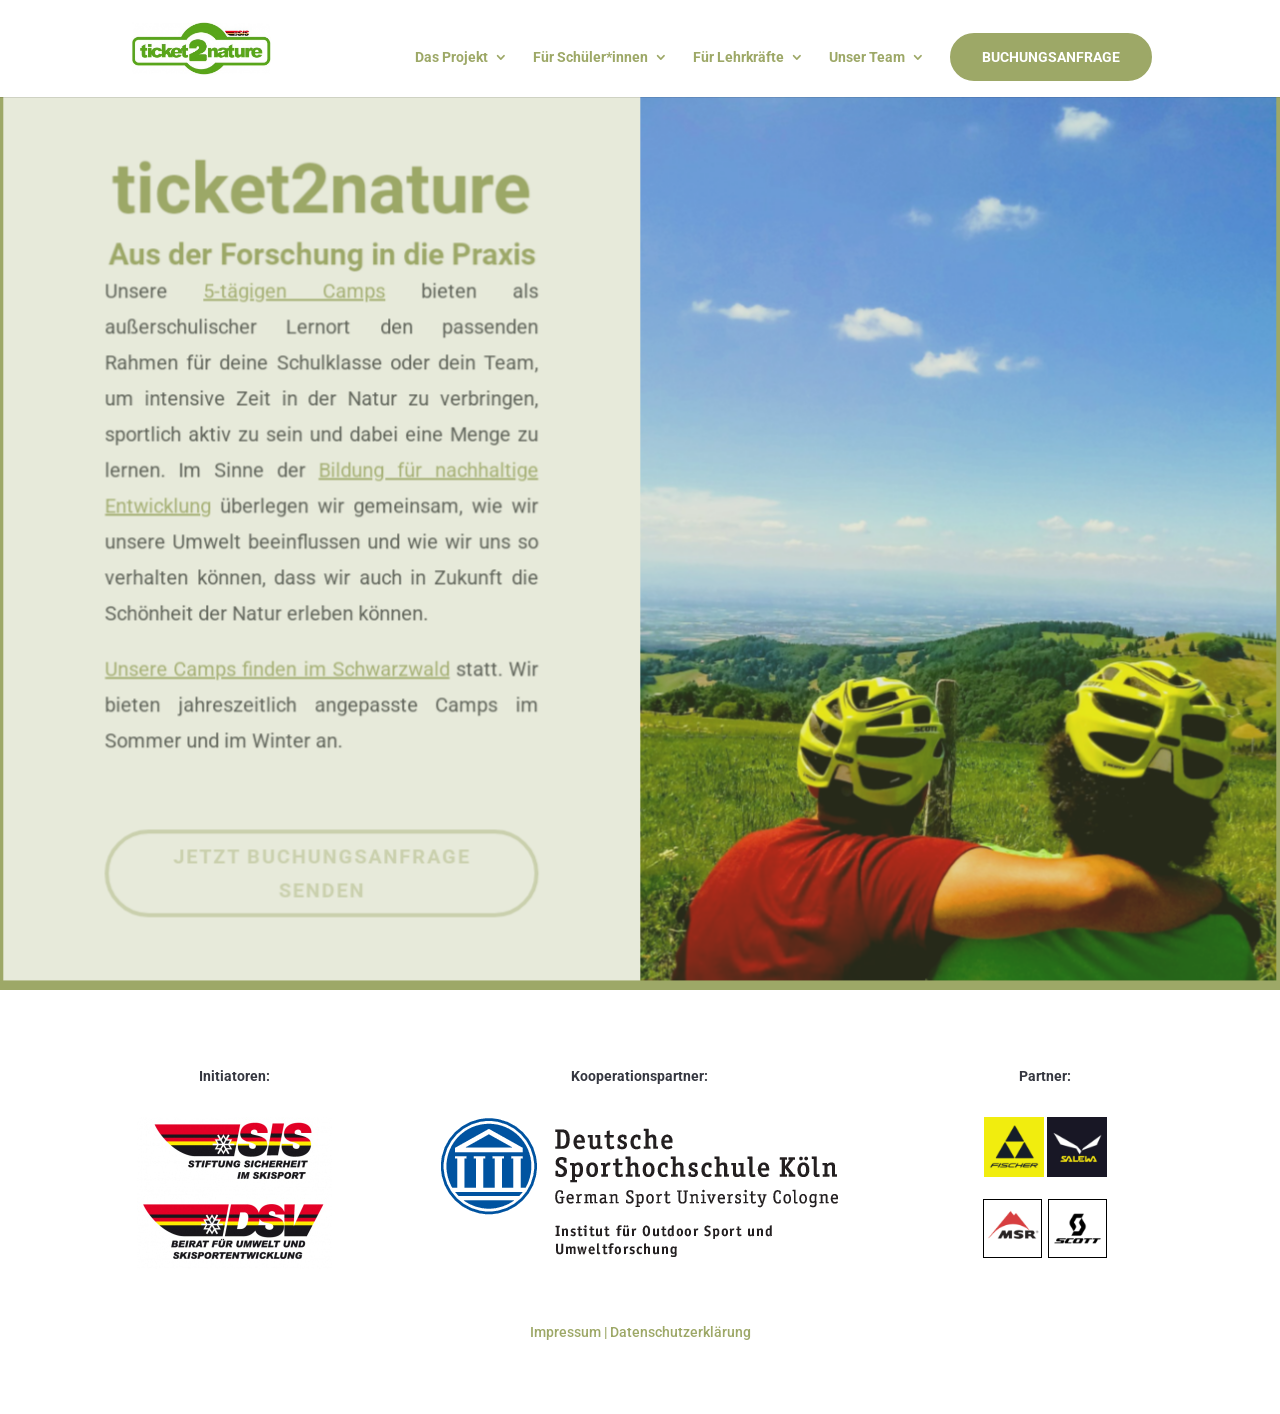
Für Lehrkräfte (738, 57)
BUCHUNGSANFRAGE (1051, 57)
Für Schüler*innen (590, 57)
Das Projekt (451, 57)
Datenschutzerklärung (680, 1332)
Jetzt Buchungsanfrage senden (324, 863)
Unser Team (867, 57)
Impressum (567, 1332)
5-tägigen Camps (296, 260)
